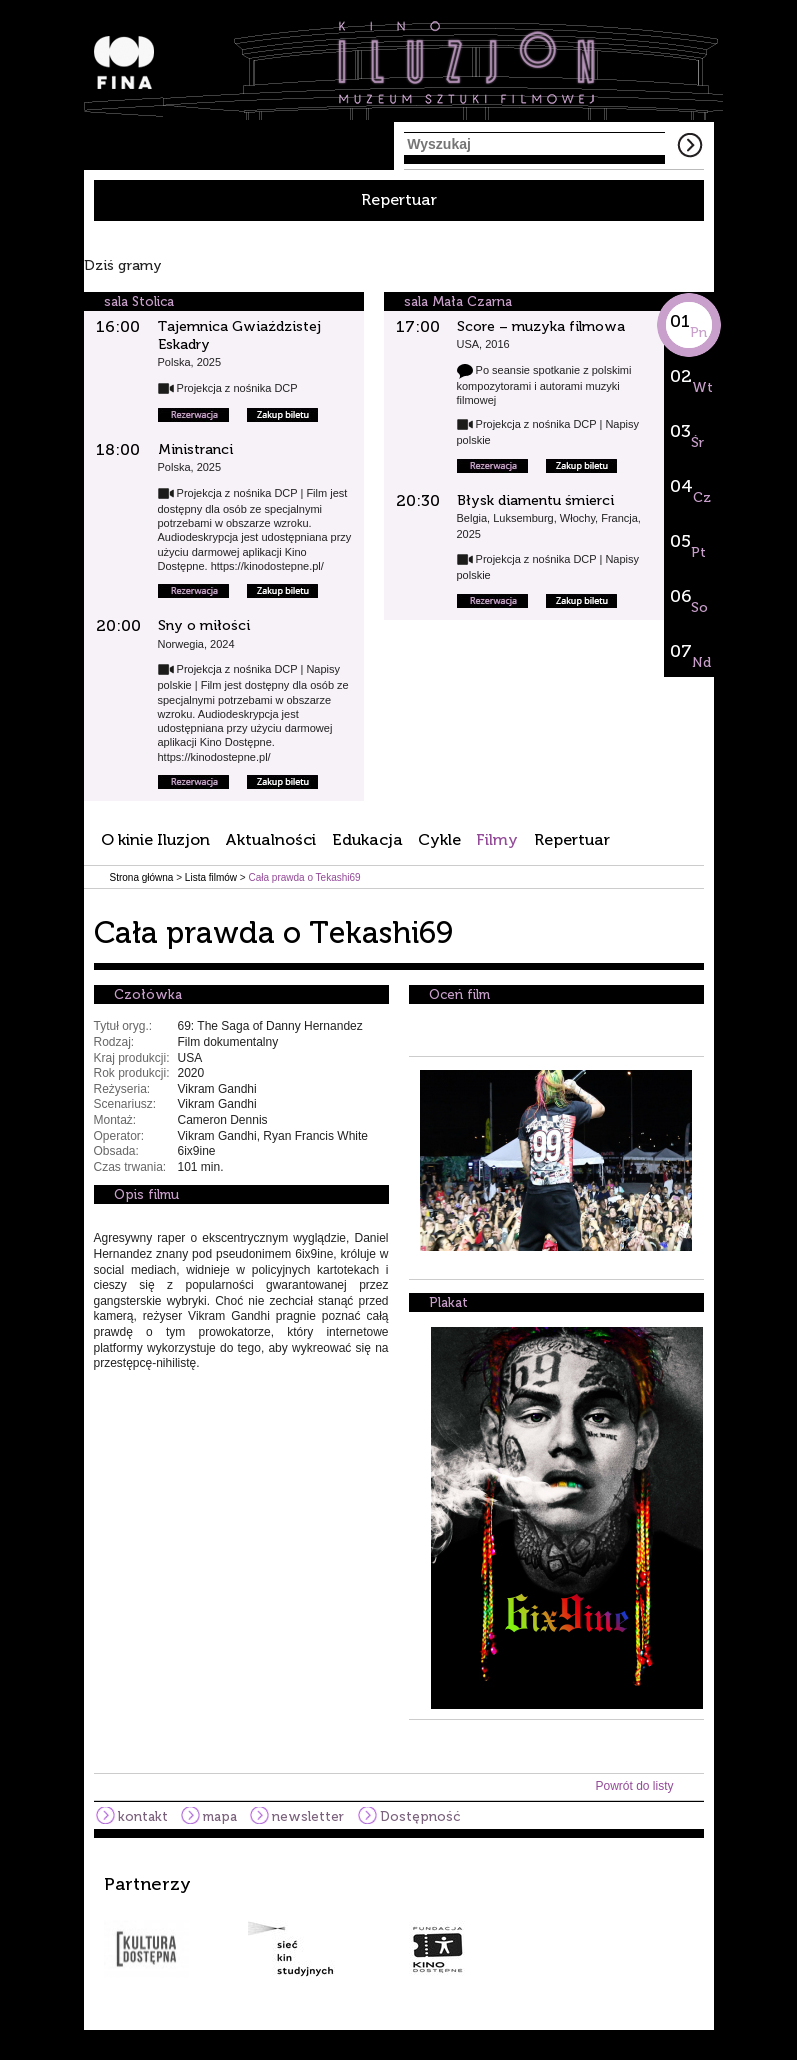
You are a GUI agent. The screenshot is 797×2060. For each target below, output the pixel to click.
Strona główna (142, 877)
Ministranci (195, 449)
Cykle (439, 839)
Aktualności (270, 839)
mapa (220, 1816)
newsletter (308, 1816)
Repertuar (399, 199)
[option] (399, 1926)
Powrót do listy (634, 1786)
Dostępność (420, 1816)
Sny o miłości (204, 625)
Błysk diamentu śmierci (535, 500)
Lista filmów (211, 877)
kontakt (143, 1816)
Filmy (497, 839)
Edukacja (367, 839)
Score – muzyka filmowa (541, 326)
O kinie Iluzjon (155, 839)
